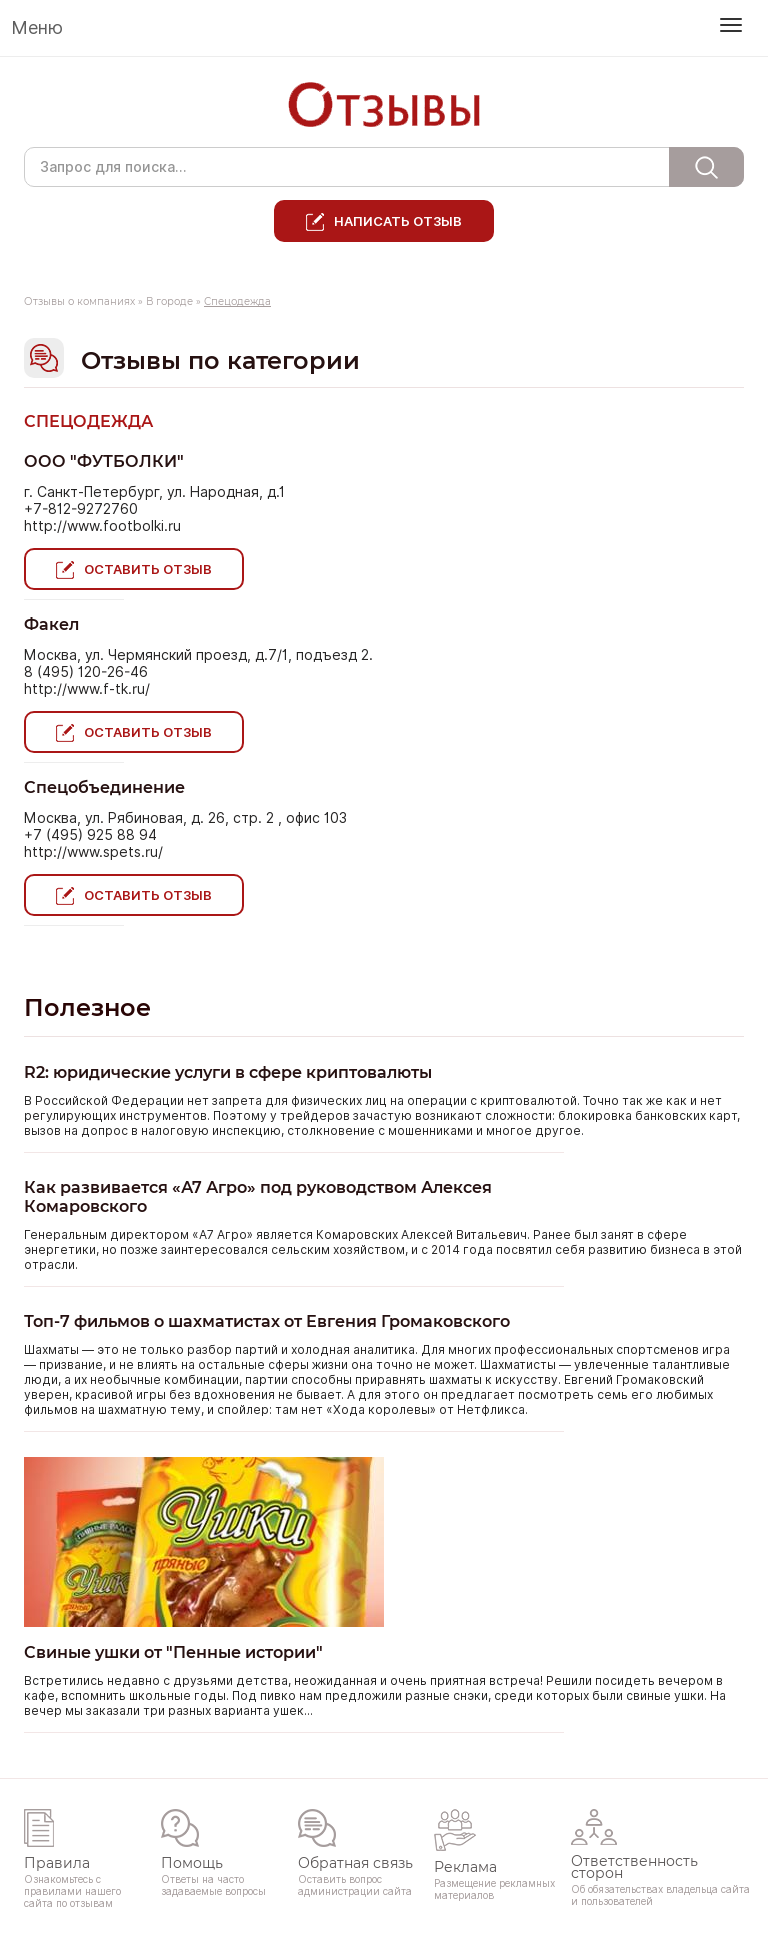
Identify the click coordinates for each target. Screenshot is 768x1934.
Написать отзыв (398, 221)
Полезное (87, 1007)
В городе (169, 301)
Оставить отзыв (148, 569)
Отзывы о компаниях (79, 301)
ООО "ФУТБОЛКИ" (104, 461)
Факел (51, 624)
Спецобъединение (104, 787)
